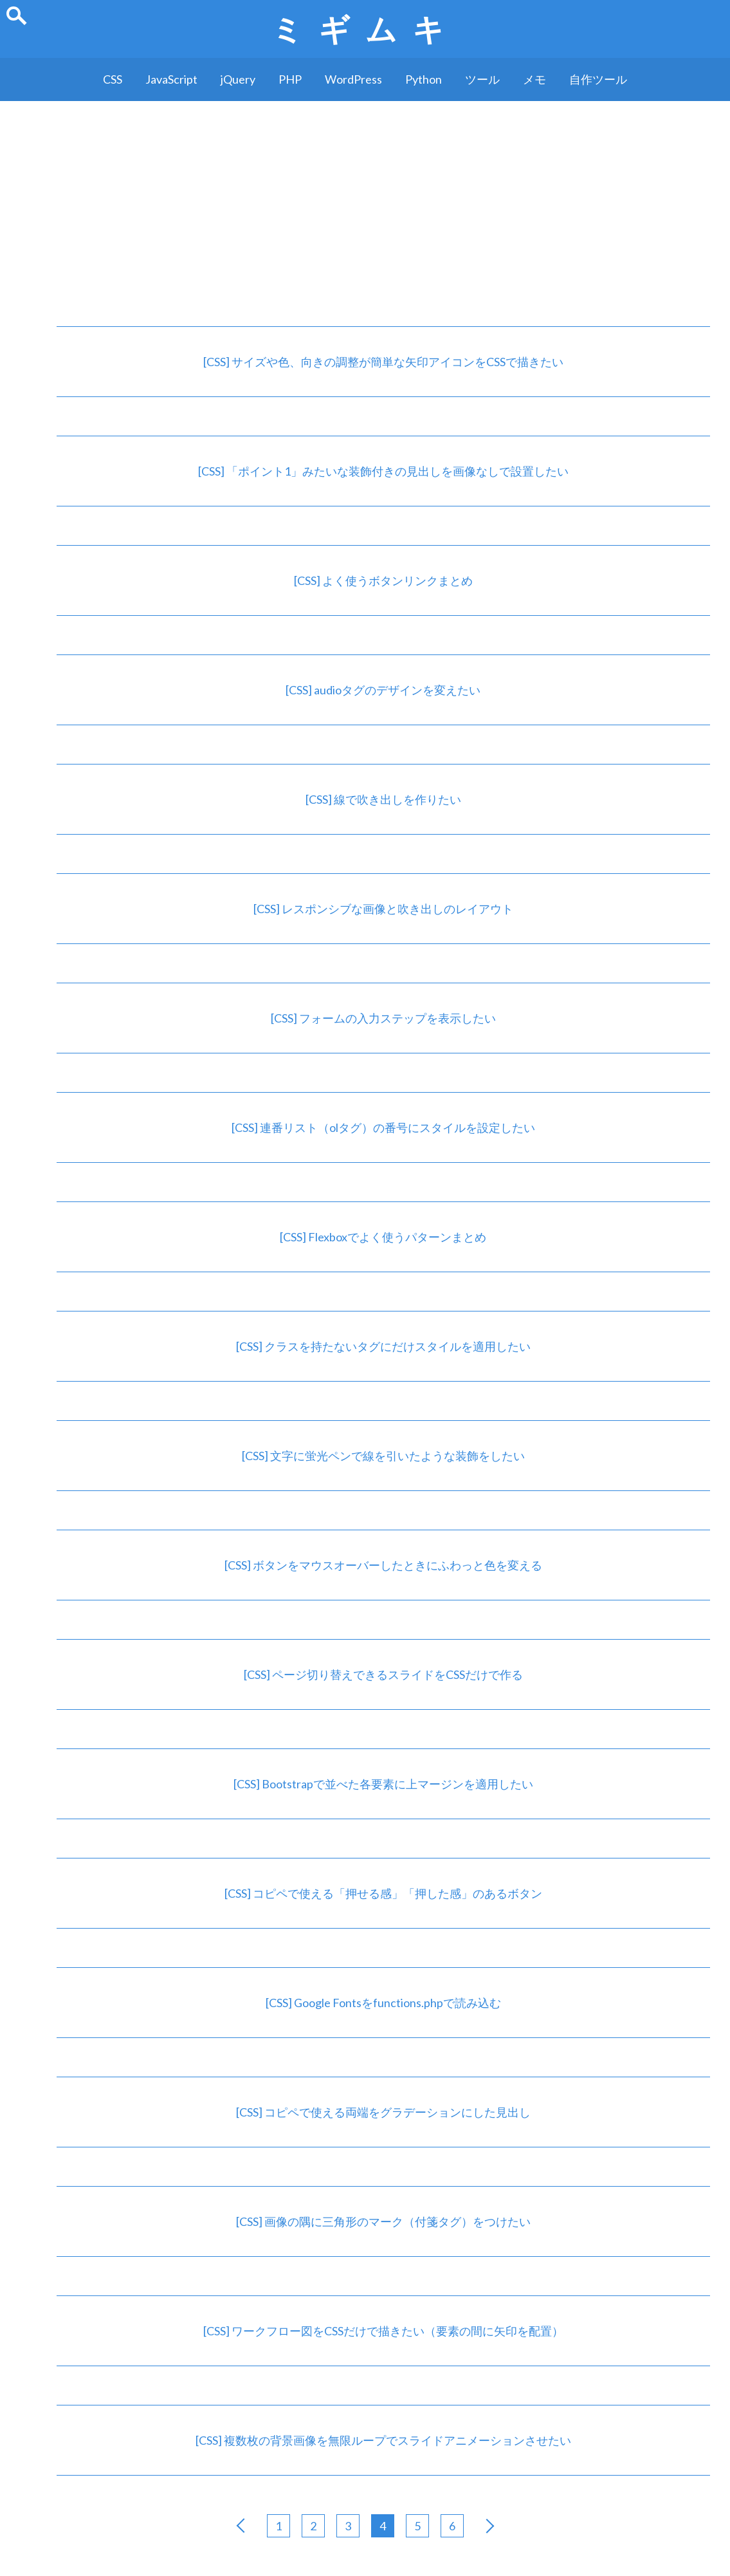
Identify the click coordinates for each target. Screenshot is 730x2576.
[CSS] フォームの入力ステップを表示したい (383, 1018)
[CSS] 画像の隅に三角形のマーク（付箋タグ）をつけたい (383, 2221)
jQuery (238, 79)
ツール (482, 79)
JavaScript (171, 79)
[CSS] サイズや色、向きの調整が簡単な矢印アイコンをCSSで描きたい (383, 362)
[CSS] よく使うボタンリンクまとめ (383, 580)
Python (423, 79)
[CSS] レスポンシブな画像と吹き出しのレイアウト (383, 909)
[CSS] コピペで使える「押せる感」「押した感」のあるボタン (383, 1893)
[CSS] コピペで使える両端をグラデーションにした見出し (383, 2112)
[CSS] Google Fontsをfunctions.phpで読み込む (383, 2003)
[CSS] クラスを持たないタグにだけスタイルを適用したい (383, 1346)
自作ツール (598, 79)
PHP (290, 79)
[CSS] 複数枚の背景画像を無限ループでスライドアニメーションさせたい (383, 2440)
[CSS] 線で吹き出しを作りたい (383, 799)
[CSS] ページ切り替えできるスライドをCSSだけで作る (383, 1674)
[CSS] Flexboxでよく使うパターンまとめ (383, 1237)
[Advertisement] (365, 197)
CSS (112, 79)
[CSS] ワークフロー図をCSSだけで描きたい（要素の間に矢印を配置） (383, 2331)
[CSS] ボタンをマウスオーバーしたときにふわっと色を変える (383, 1565)
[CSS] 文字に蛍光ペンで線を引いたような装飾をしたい (383, 1456)
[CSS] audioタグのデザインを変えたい (383, 690)
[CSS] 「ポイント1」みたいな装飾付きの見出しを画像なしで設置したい (383, 471)
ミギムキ (365, 28)
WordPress (353, 79)
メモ (534, 79)
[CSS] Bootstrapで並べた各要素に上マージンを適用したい (383, 1784)
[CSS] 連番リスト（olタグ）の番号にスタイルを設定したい (383, 1127)
